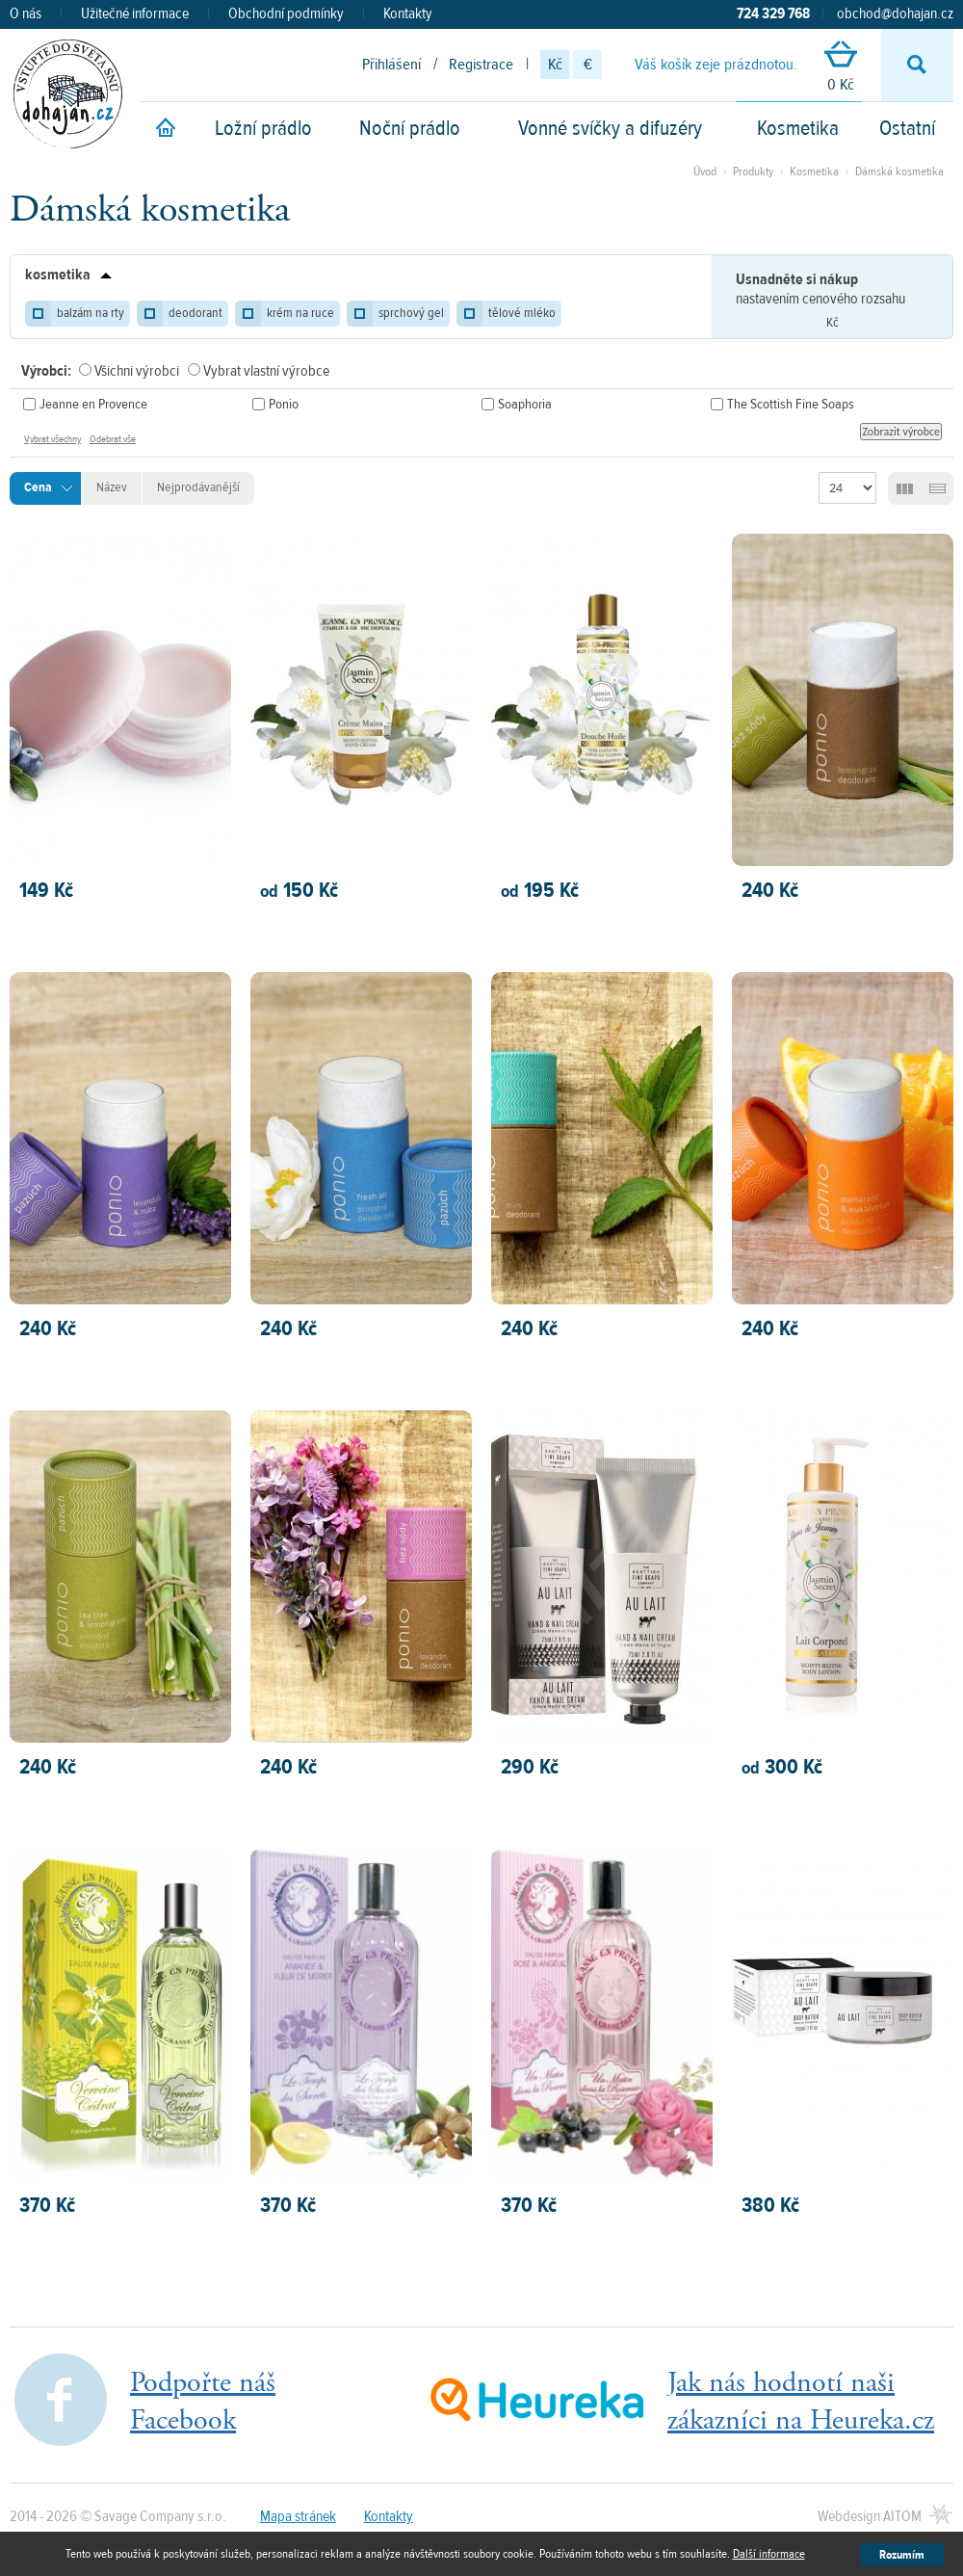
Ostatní (907, 128)
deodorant (195, 313)
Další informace (769, 2554)
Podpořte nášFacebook (202, 2401)
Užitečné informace (135, 13)
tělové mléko (522, 313)
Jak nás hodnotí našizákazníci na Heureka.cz (800, 2401)
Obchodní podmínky (286, 13)
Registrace (481, 64)
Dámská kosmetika (899, 171)
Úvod (704, 171)
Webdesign (870, 2516)
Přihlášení (391, 64)
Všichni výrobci (136, 371)
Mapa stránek (298, 2516)
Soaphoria (525, 404)
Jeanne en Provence (93, 404)
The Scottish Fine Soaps (790, 404)
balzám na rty (90, 313)
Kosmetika (798, 128)
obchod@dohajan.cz (895, 13)
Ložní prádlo (263, 128)
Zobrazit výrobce (901, 431)
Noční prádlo (409, 128)
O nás (25, 13)
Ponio (284, 404)
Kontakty (407, 13)
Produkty (753, 171)
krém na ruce (300, 313)
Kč (555, 64)
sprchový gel (411, 313)
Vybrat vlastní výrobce (266, 371)
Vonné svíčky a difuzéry (610, 128)
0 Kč (840, 67)
